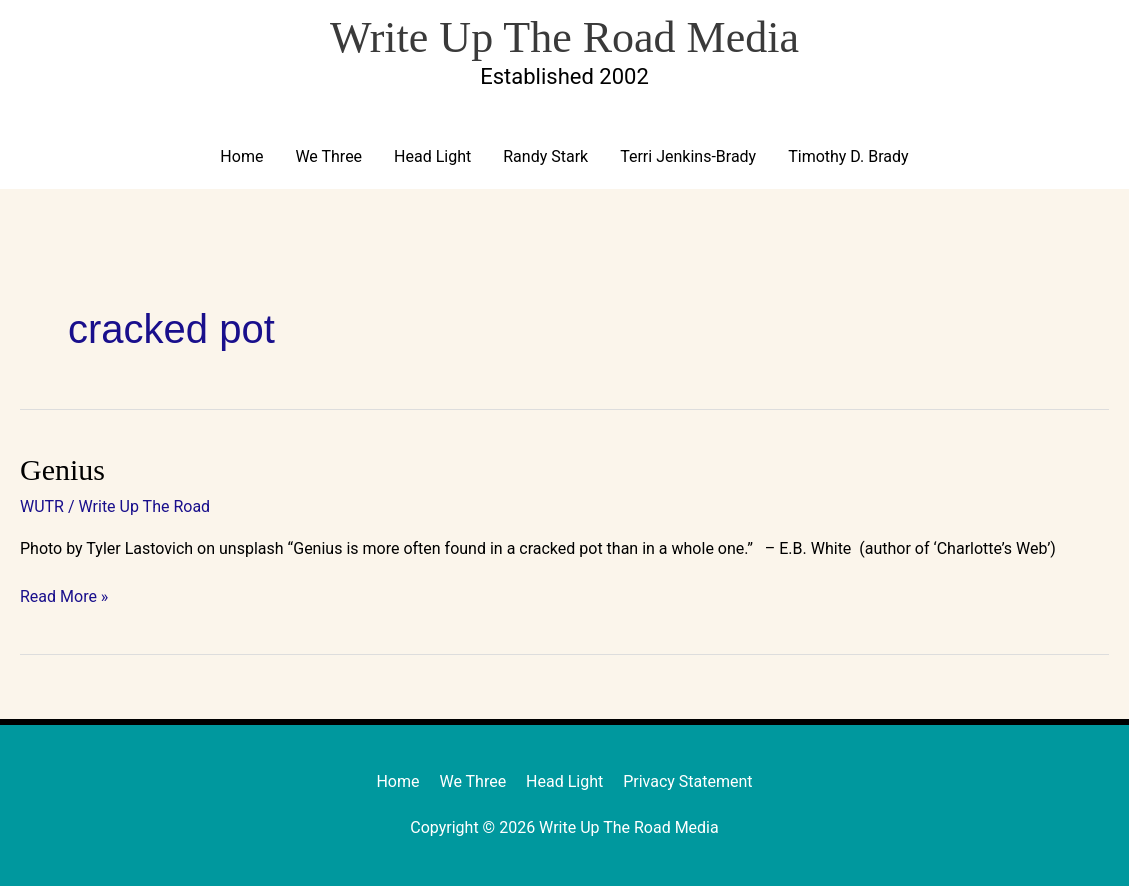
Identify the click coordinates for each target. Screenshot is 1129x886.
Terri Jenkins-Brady (688, 156)
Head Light (432, 156)
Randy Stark (545, 156)
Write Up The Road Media (564, 37)
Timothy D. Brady (848, 156)
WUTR (42, 506)
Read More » (64, 595)
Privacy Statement (687, 781)
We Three (328, 156)
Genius (62, 469)
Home (241, 156)
